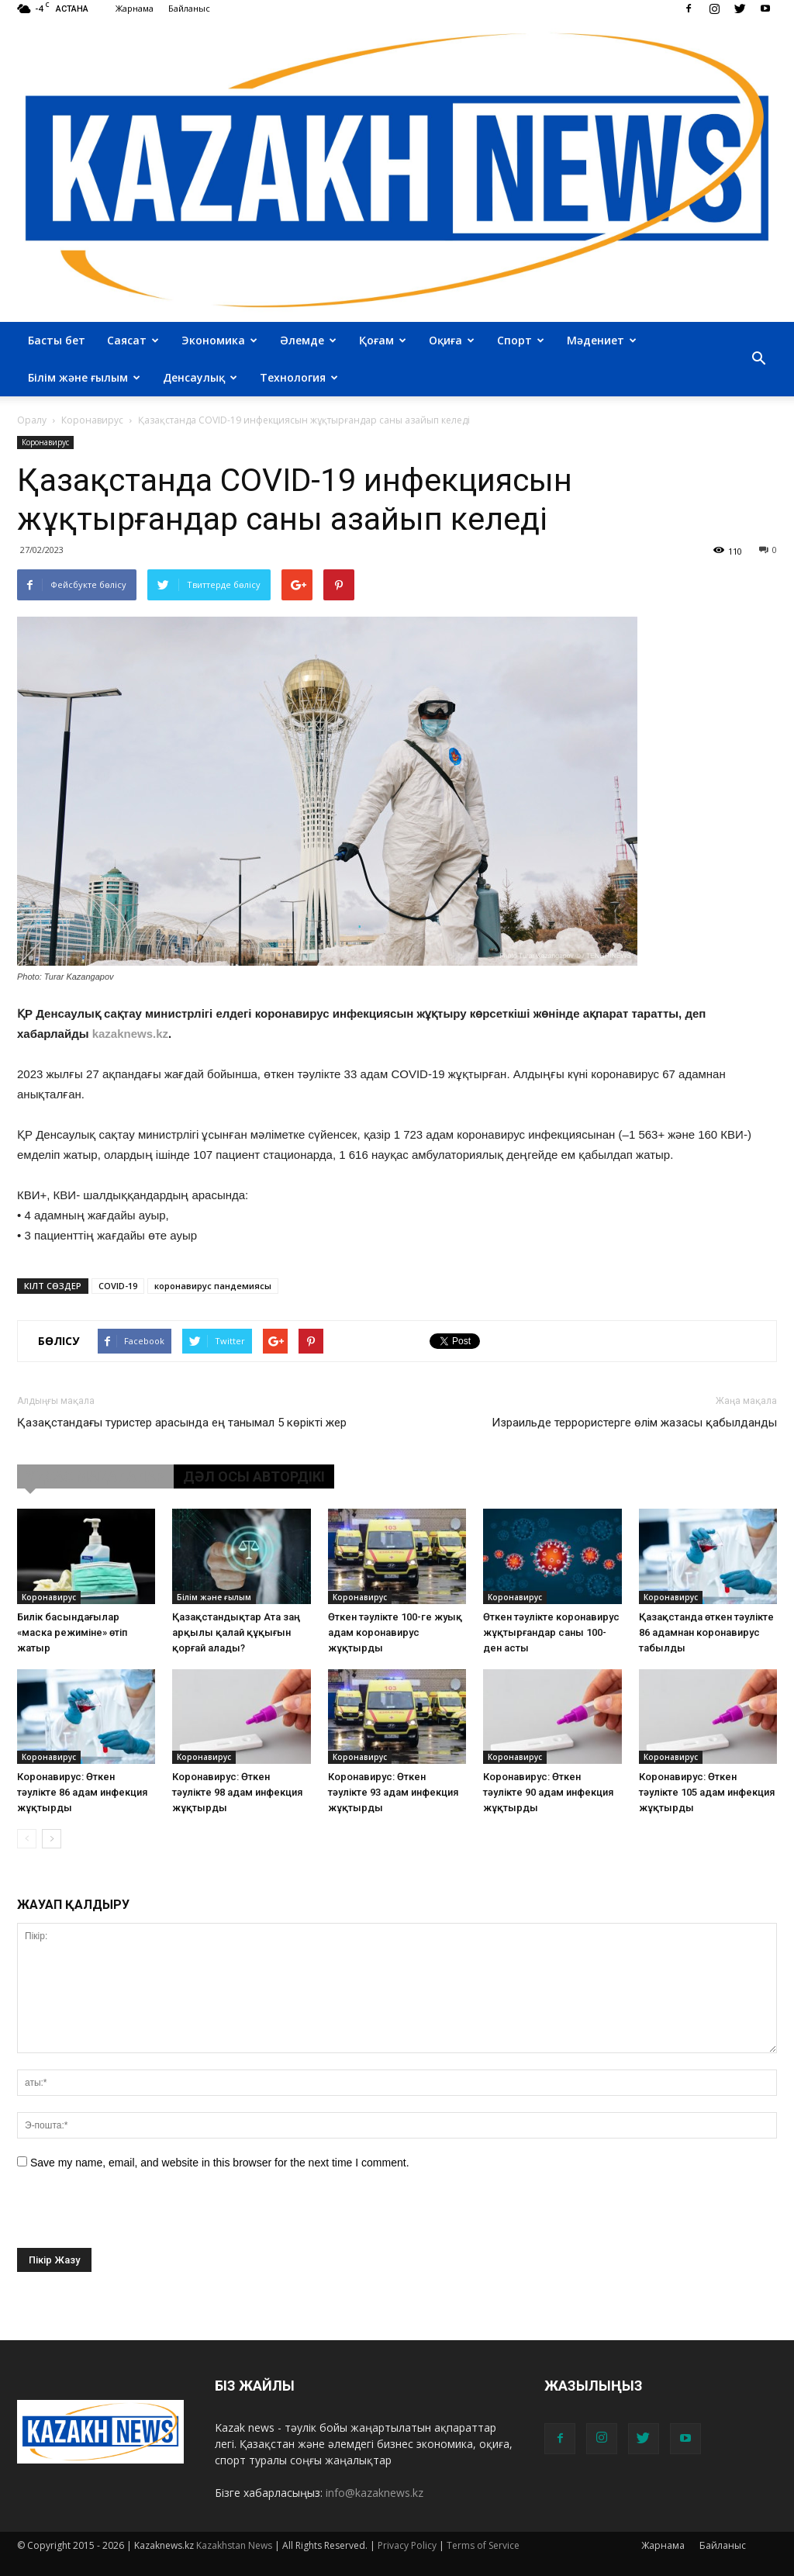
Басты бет (56, 340)
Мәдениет (602, 340)
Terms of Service (483, 2545)
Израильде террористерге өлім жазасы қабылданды (634, 1423)
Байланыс (189, 8)
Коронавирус (45, 442)
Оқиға (452, 340)
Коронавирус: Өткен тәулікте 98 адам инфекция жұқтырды (237, 1792)
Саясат (133, 340)
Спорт (520, 340)
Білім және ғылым (84, 377)
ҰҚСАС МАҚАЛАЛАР (95, 1476)
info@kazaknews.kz (374, 2492)
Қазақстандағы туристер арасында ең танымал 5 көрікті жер (182, 1423)
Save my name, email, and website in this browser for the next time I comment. (219, 2162)
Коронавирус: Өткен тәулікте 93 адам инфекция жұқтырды (393, 1792)
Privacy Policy (407, 2545)
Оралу (32, 420)
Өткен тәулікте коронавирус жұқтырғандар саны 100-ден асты (551, 1632)
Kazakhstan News (234, 2545)
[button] (758, 359)
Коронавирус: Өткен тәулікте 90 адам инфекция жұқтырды (548, 1792)
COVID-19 (117, 1285)
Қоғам (382, 340)
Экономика (219, 340)
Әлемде (308, 340)
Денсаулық (200, 377)
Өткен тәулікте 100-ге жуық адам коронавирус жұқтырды (395, 1632)
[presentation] (135, 2217)
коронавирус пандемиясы (212, 1285)
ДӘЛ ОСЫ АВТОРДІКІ (254, 1476)
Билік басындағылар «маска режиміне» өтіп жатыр (72, 1632)
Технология (299, 377)
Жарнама (135, 8)
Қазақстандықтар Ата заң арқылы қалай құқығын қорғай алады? (236, 1632)
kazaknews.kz (130, 1033)
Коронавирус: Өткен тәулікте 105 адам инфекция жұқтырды (707, 1792)
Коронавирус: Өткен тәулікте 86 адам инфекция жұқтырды (82, 1792)
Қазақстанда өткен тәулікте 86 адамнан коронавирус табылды (706, 1632)
